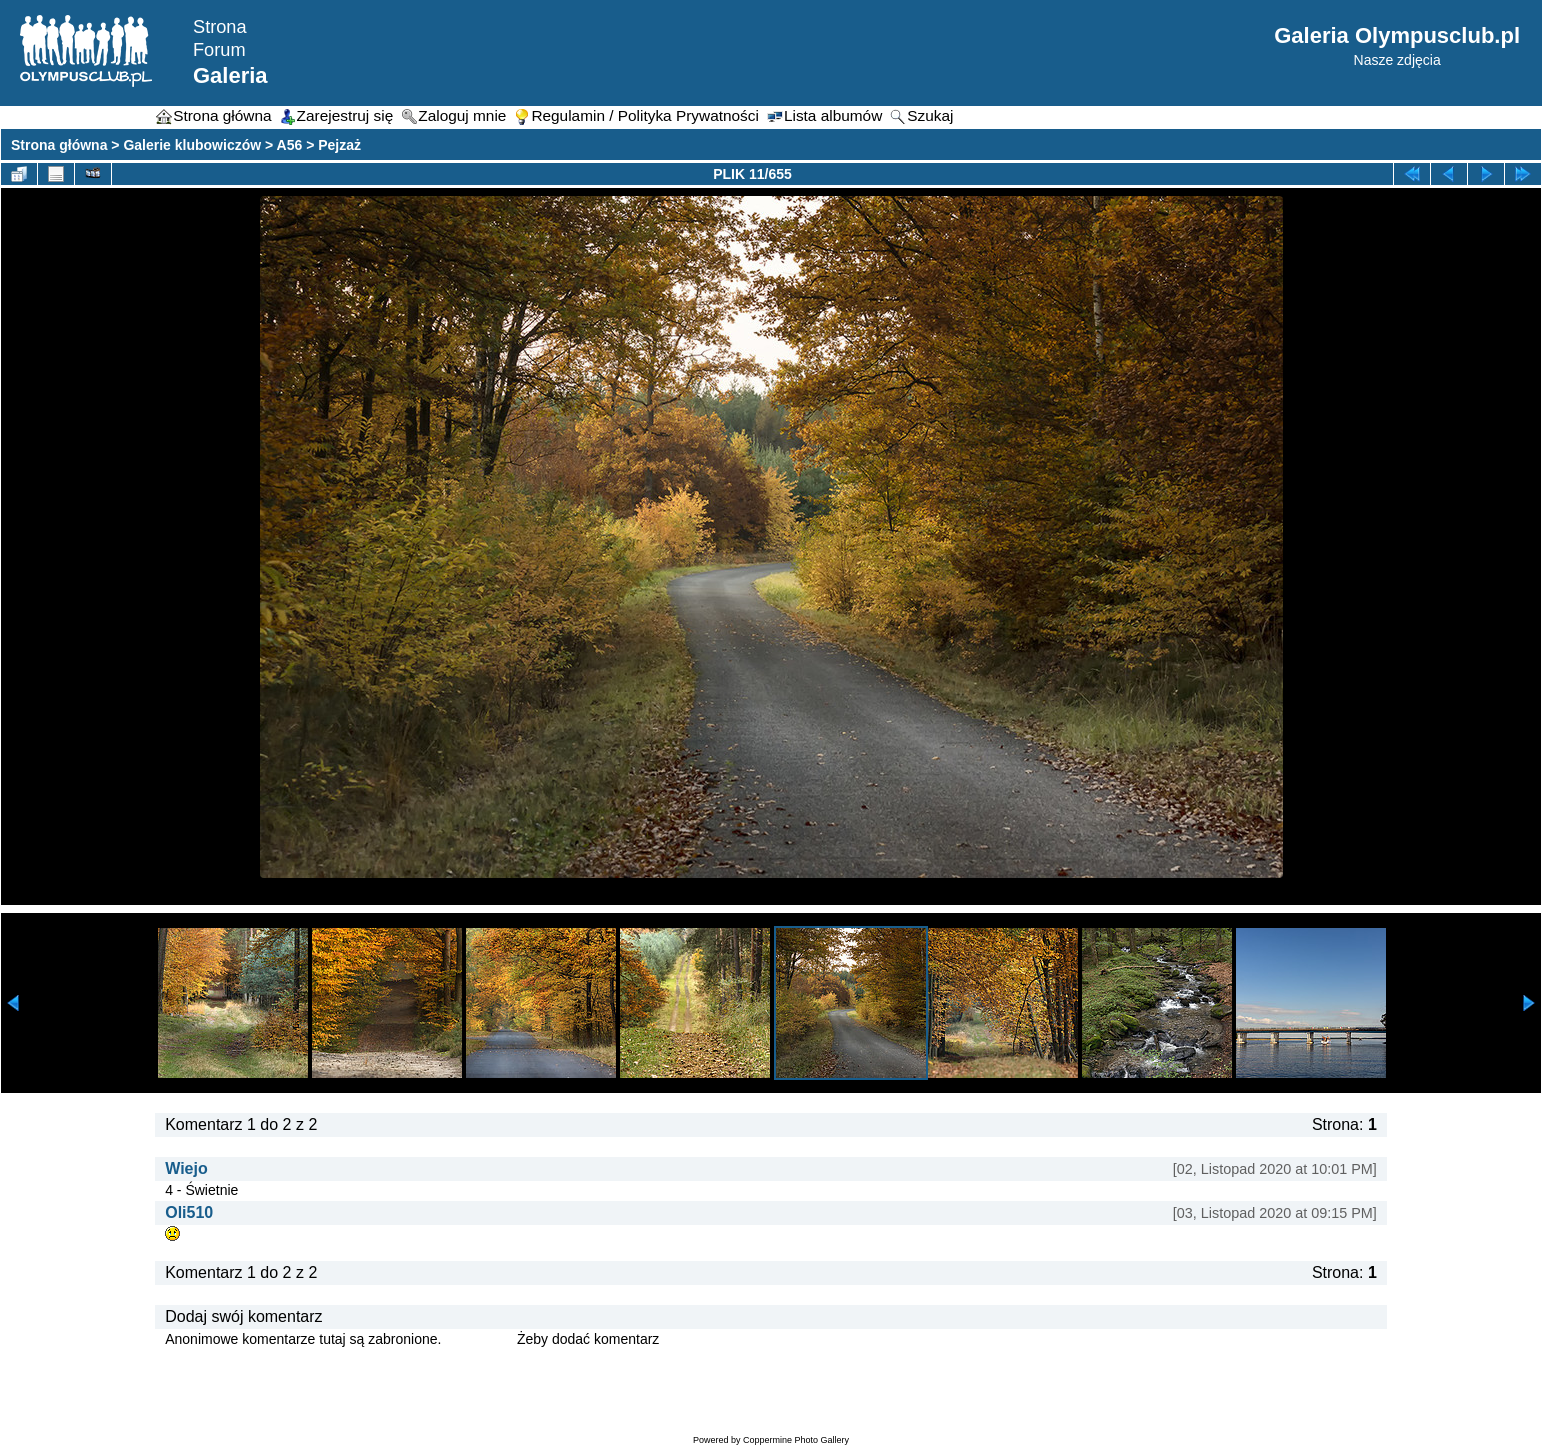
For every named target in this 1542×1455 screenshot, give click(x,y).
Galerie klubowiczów (192, 145)
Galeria (230, 75)
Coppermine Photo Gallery (796, 1440)
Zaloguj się (479, 1339)
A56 (290, 145)
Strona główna (59, 145)
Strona (220, 27)
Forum (219, 50)
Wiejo (186, 1168)
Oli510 (189, 1212)
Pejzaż (339, 145)
